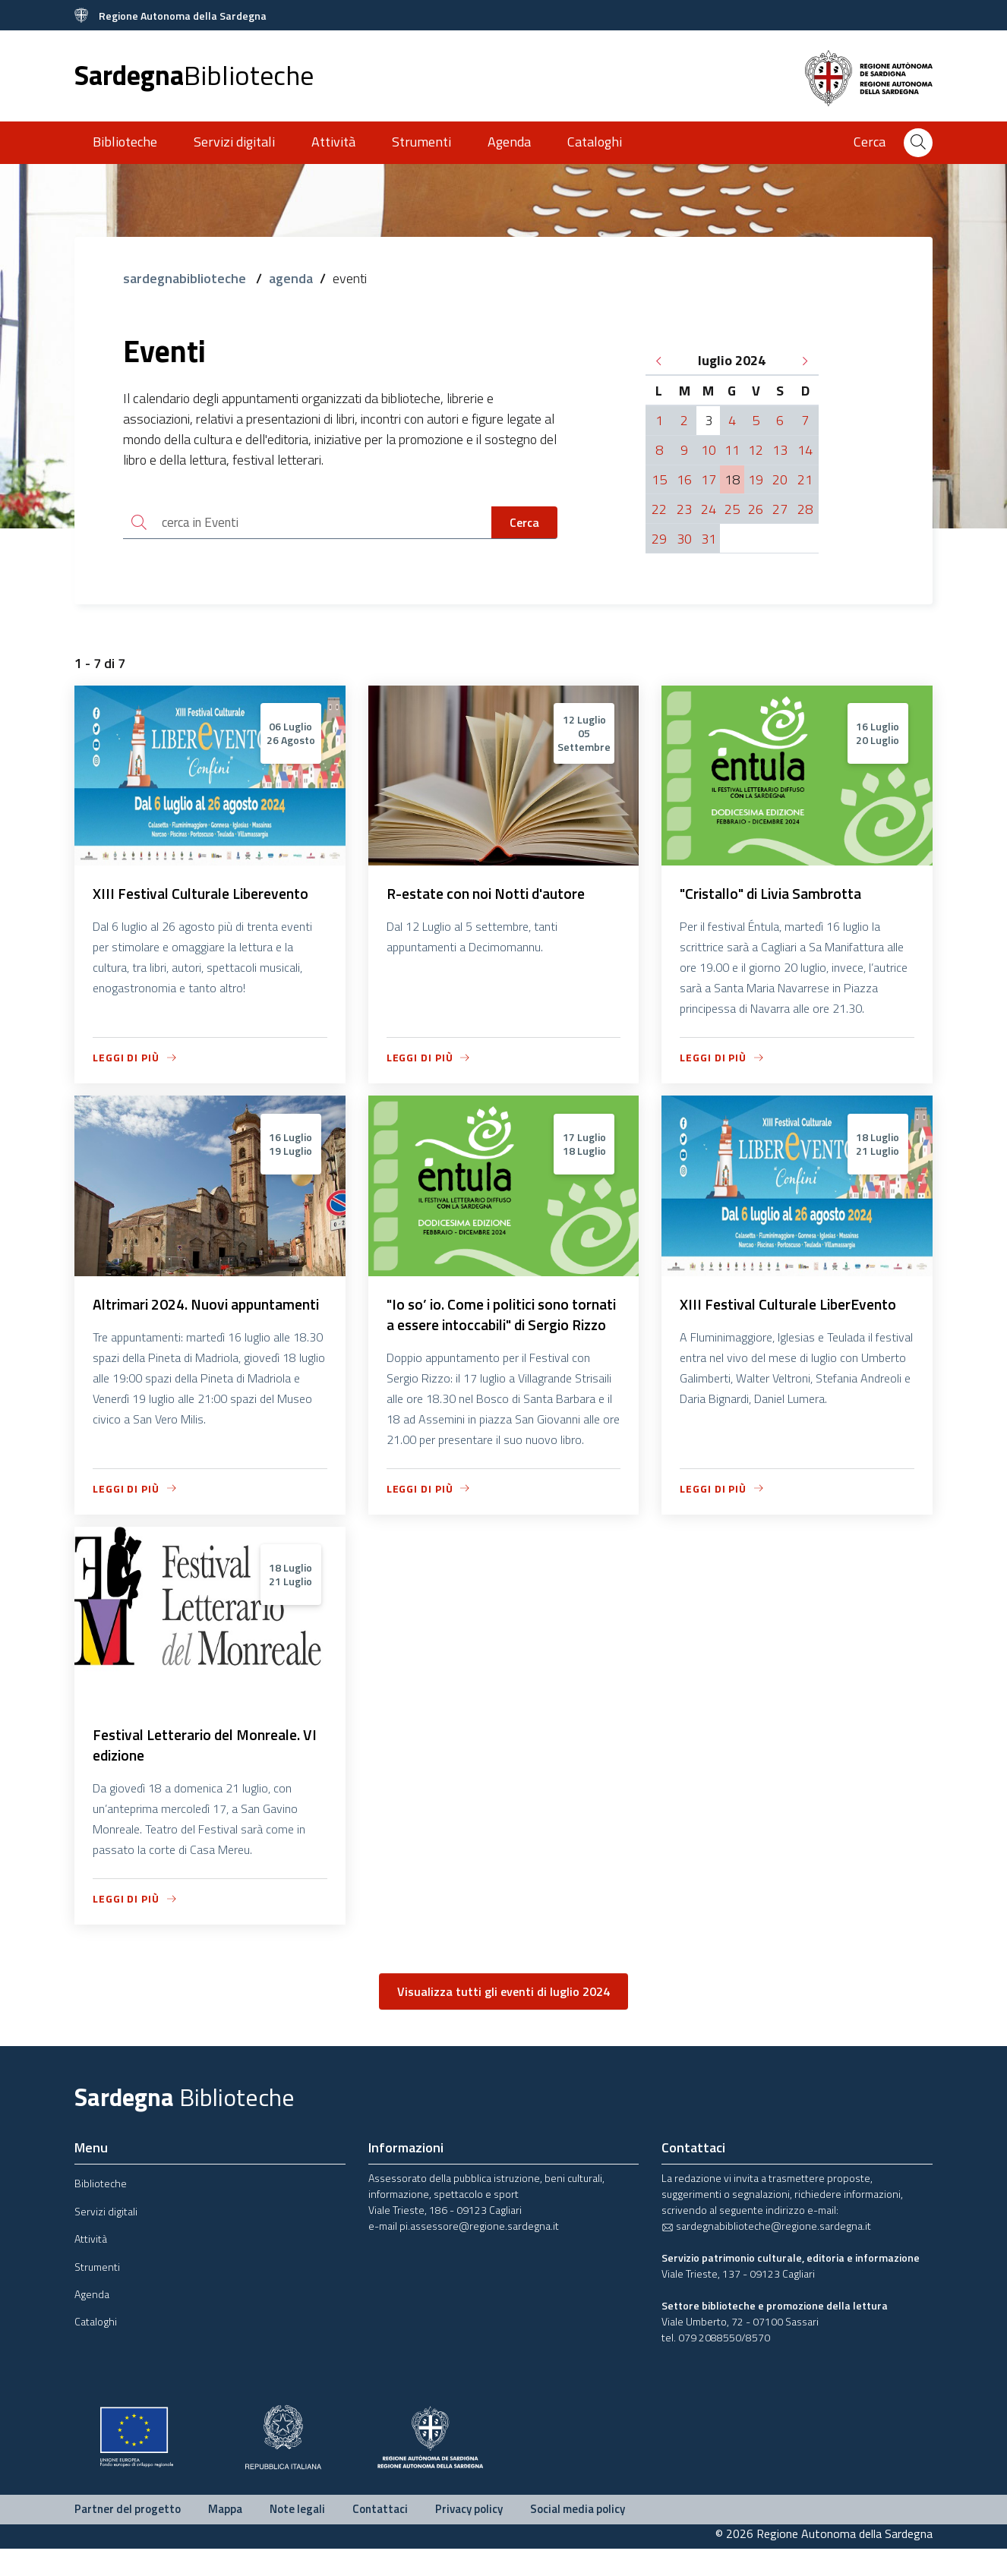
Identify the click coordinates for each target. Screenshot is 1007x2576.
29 (659, 538)
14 (805, 450)
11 (732, 450)
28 (805, 509)
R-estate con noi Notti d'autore (491, 896)
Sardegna (194, 74)
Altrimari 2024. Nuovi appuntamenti (162, 1317)
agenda (291, 278)
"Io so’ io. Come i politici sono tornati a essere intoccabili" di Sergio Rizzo (485, 1328)
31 (708, 538)
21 (805, 479)
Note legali (297, 2536)
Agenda (509, 141)
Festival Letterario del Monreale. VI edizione (202, 1771)
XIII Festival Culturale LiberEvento (793, 1307)
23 (684, 509)
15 (659, 479)
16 (684, 479)
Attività (333, 141)
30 (684, 538)
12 (755, 450)
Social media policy (577, 2536)
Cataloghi (594, 141)
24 (708, 509)
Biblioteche (125, 141)
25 (732, 509)
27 (780, 509)
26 (755, 509)
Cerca (524, 523)
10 (708, 450)
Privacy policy (469, 2536)
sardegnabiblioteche (186, 278)
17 (708, 479)
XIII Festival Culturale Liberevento (206, 896)
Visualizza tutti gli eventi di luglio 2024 (503, 2019)
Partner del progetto (127, 2536)
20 (780, 479)
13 (780, 450)
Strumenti (421, 141)
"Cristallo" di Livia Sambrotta (776, 896)
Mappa (225, 2536)
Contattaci (380, 2536)
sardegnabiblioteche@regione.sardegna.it (766, 2253)
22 (659, 509)
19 (755, 479)
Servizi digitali (234, 141)
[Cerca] (918, 142)
